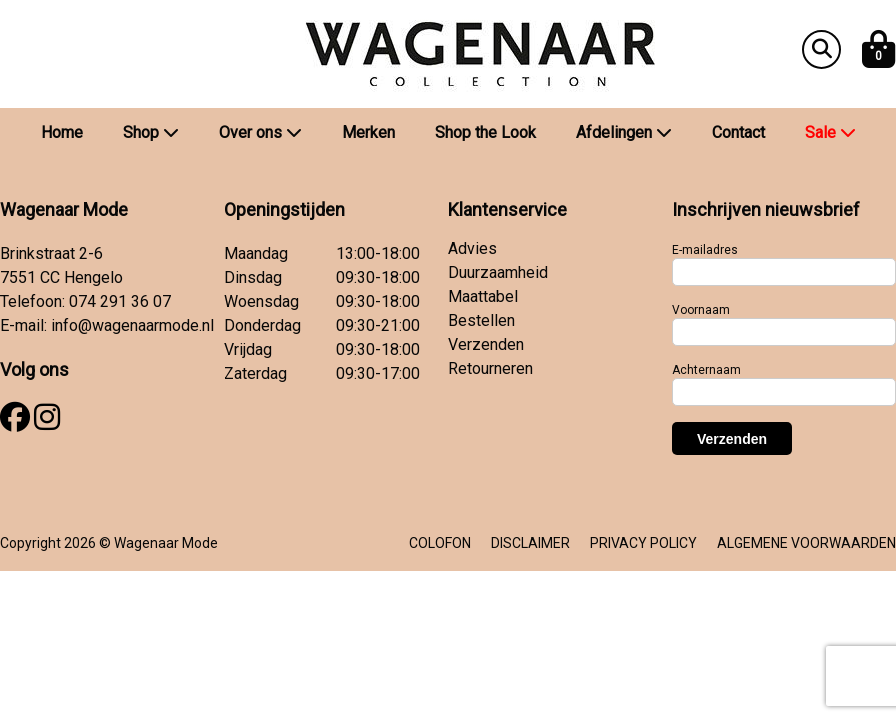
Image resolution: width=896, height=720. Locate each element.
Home (62, 132)
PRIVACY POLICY (643, 543)
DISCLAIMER (530, 543)
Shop (151, 132)
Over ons (260, 132)
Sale (830, 132)
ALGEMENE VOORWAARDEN (806, 543)
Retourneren (490, 368)
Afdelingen (624, 132)
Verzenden (486, 344)
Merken (368, 132)
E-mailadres (705, 250)
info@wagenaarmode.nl (132, 325)
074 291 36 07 (120, 301)
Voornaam (701, 310)
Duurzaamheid (498, 272)
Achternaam (706, 370)
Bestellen (481, 320)
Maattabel (483, 296)
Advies (472, 248)
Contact (738, 132)
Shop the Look (485, 132)
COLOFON (440, 543)
